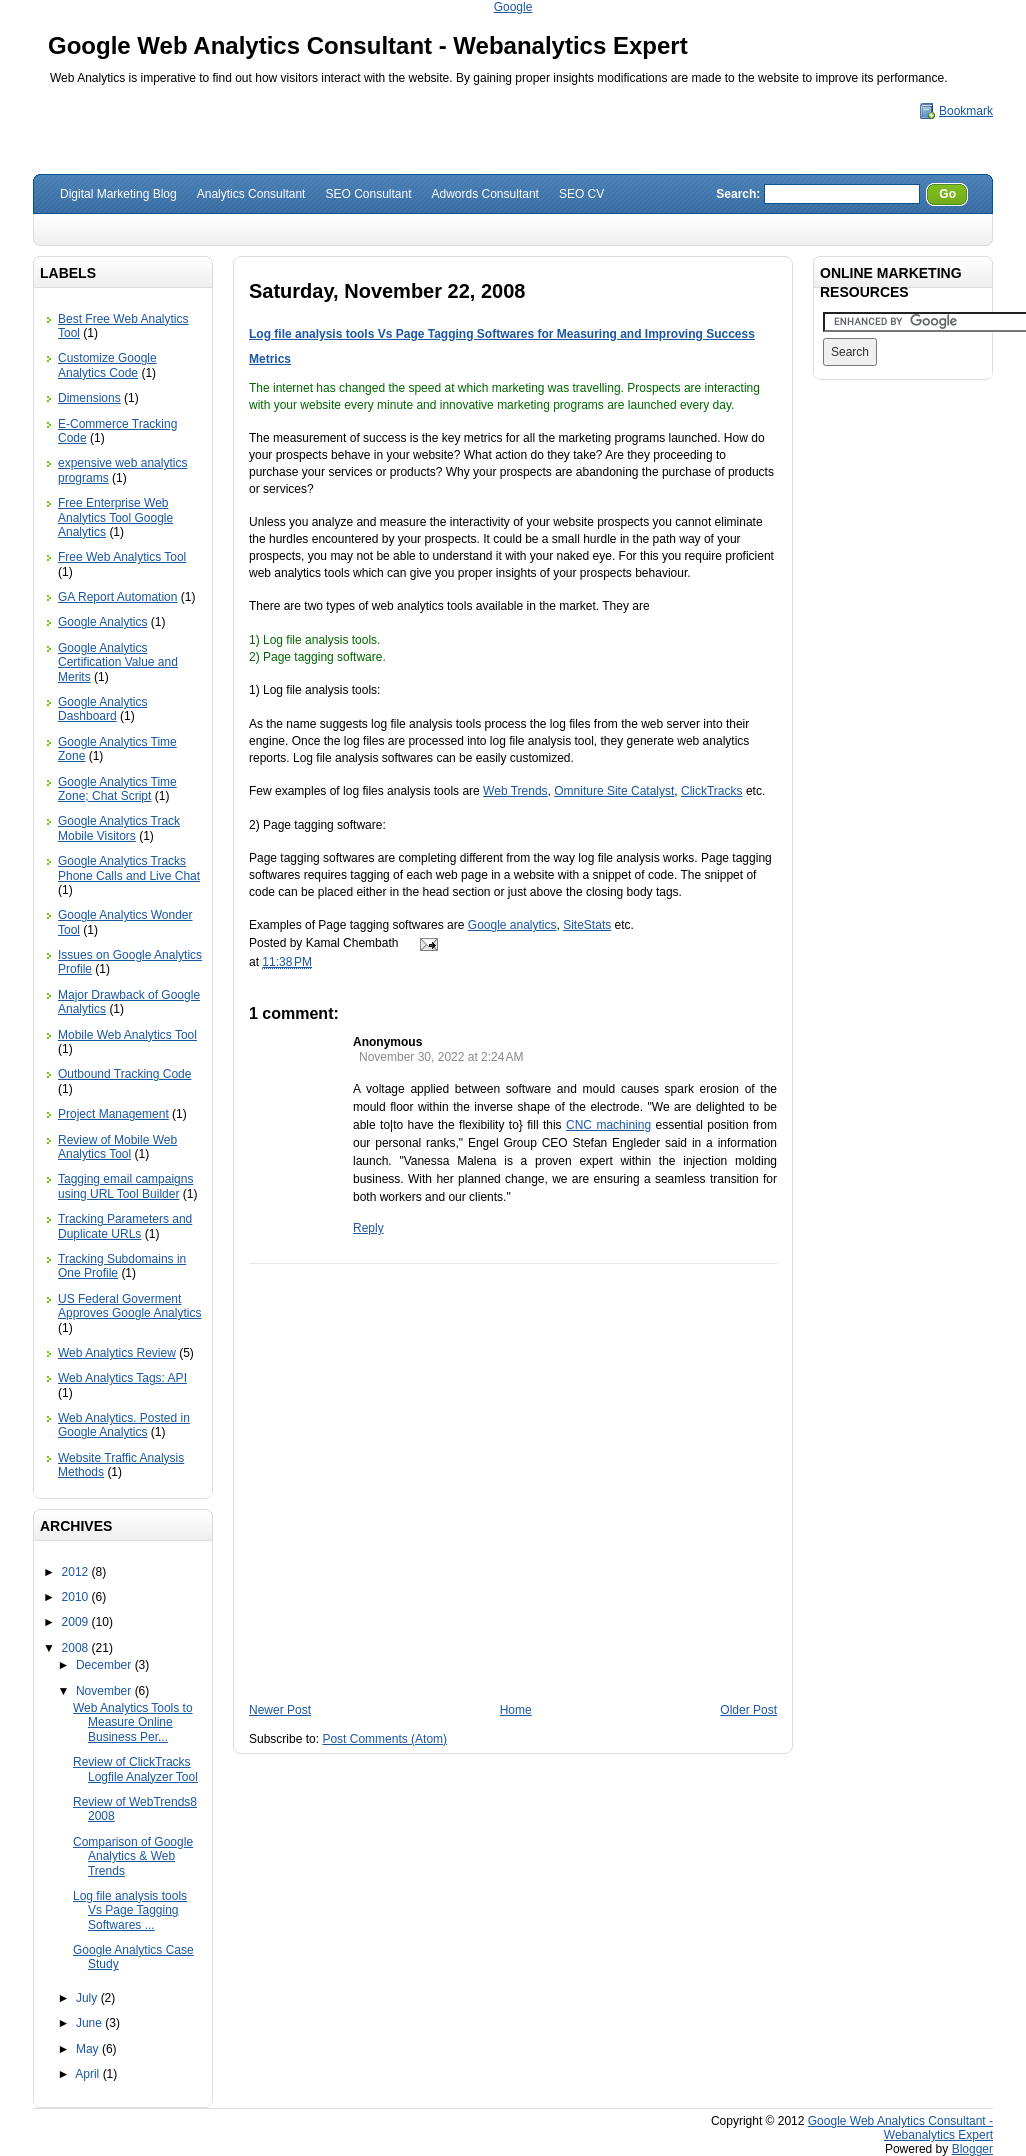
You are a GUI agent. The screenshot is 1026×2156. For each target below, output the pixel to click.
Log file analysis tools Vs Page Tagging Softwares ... (130, 1910)
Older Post (748, 1710)
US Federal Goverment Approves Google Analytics (129, 1306)
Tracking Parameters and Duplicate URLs (125, 1226)
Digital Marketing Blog (118, 194)
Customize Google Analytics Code (107, 365)
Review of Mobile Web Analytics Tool (117, 1147)
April (88, 2074)
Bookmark (966, 111)
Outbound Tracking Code (124, 1074)
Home (516, 1710)
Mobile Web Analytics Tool (127, 1035)
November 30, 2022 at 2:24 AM (441, 1057)
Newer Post (280, 1710)
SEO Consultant (368, 194)
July (88, 1998)
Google (513, 7)
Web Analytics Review (117, 1353)
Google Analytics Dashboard (102, 709)
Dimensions (89, 398)
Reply (368, 1228)
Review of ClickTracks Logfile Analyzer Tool (135, 1769)
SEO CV (581, 194)
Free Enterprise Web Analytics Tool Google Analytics (115, 517)
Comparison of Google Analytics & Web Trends (133, 1856)
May (89, 2049)
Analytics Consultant (251, 194)
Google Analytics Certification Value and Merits (118, 662)
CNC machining (608, 1125)
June (90, 2023)
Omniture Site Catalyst (614, 791)
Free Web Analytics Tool (122, 557)
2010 (77, 1597)
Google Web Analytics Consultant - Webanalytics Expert (368, 45)
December (105, 1665)
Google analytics (512, 925)
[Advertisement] (513, 1615)
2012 (77, 1572)
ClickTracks (712, 791)
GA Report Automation (117, 597)
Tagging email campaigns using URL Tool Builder (125, 1186)
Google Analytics (102, 622)
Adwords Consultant (485, 194)
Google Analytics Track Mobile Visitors (119, 828)
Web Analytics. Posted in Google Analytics (124, 1425)
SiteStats (587, 925)
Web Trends (515, 791)
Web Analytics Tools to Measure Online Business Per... (133, 1722)
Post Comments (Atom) (384, 1739)
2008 (77, 1648)
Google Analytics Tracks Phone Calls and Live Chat (129, 868)
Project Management (113, 1114)
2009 (77, 1622)
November (105, 1691)
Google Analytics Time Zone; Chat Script (117, 789)
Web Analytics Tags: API (122, 1378)
